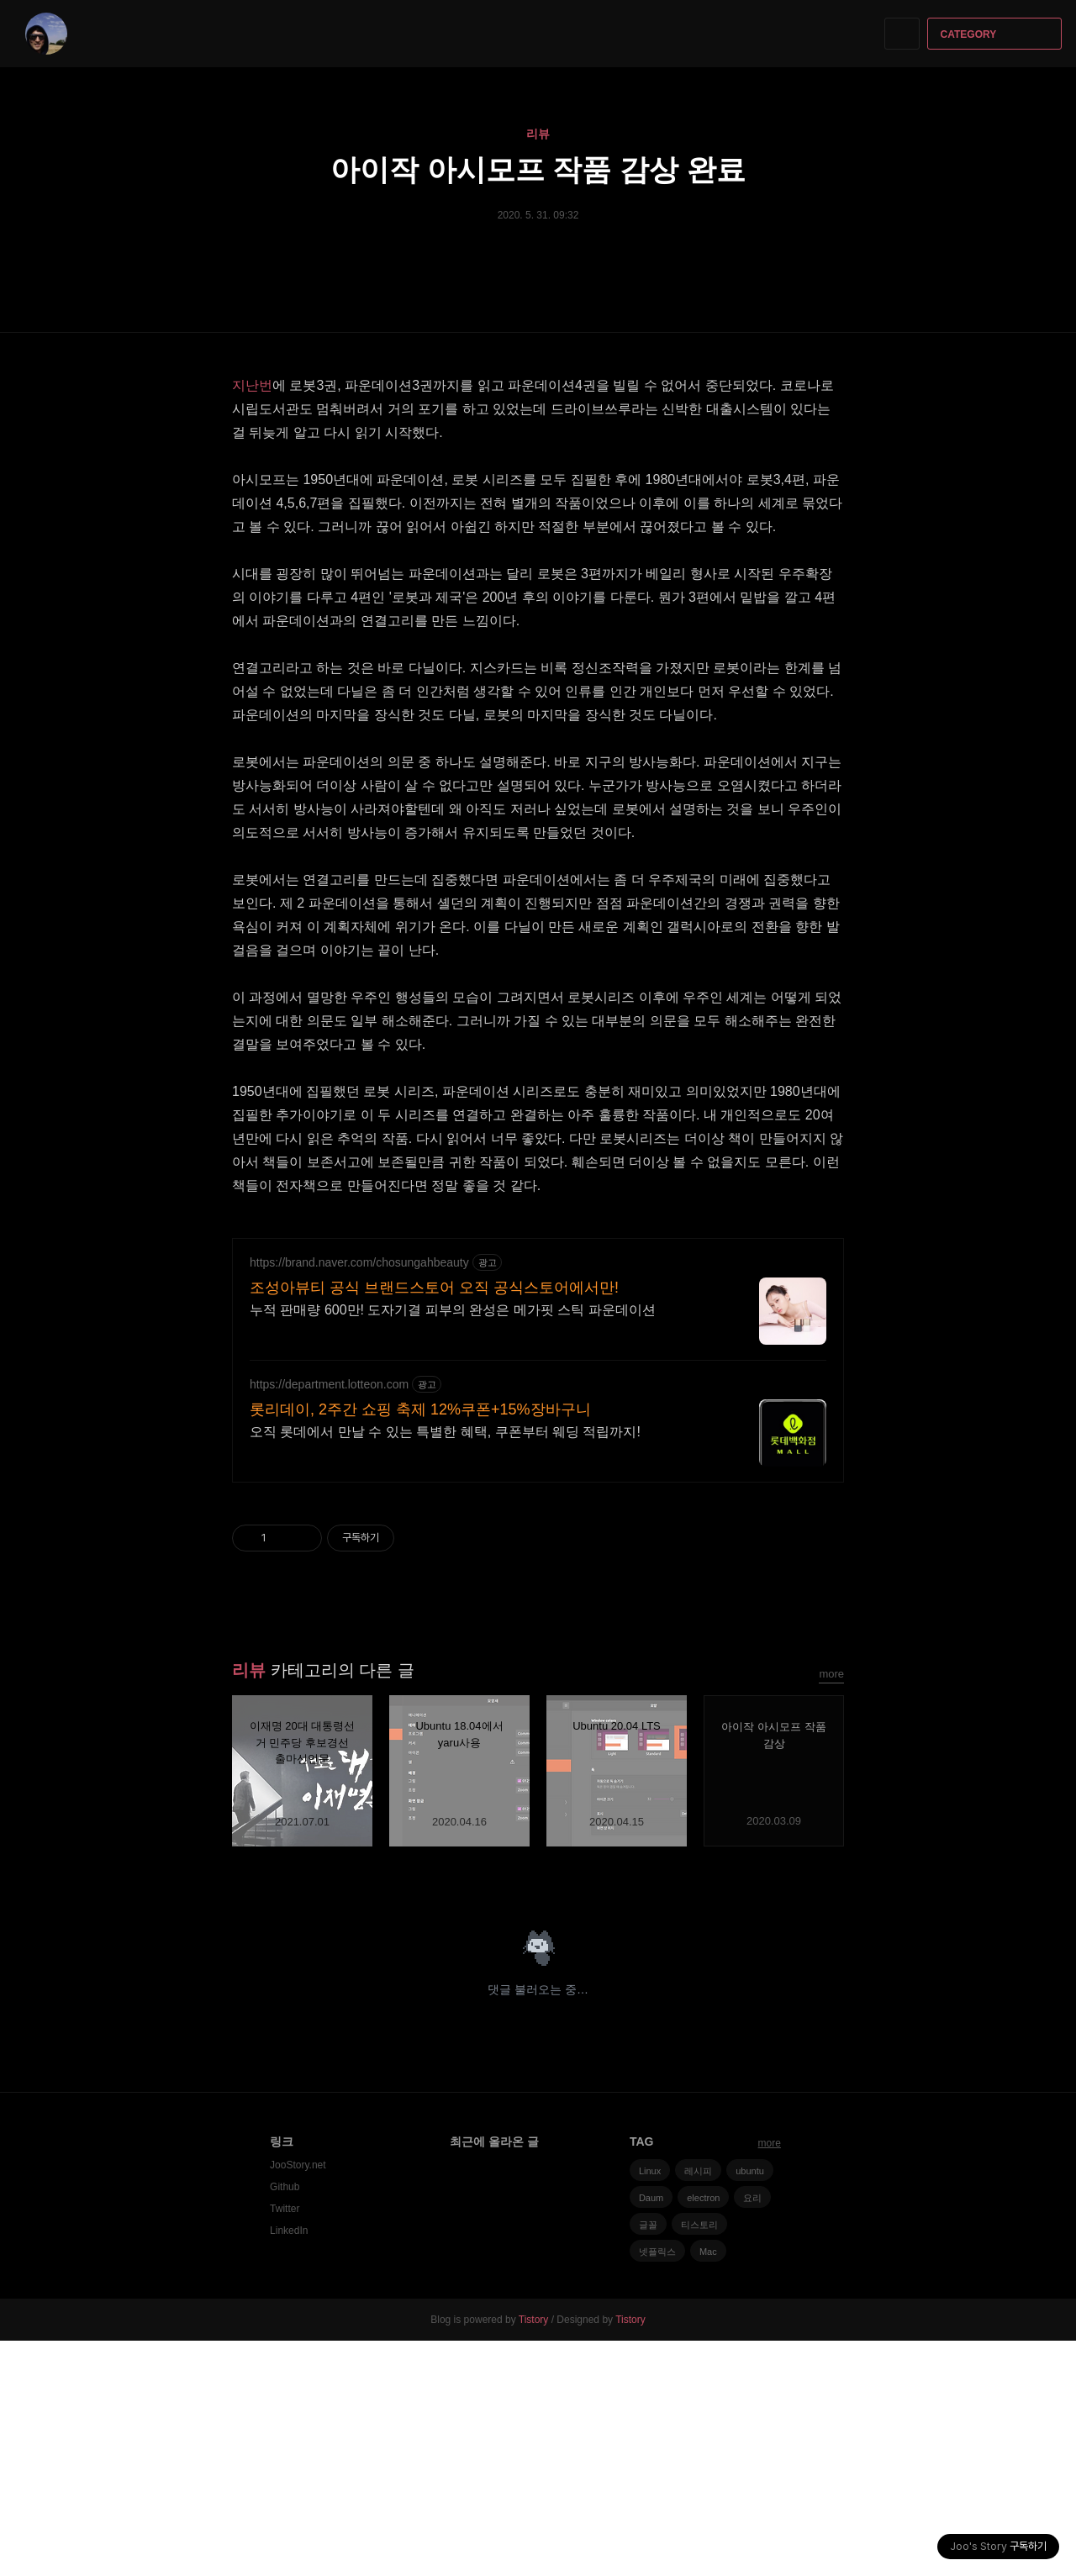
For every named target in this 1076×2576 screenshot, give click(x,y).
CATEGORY (996, 34)
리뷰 (538, 133)
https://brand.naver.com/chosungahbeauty (359, 1497)
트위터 (832, 2111)
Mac (708, 2487)
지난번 (252, 385)
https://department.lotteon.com (329, 1619)
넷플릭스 (657, 2487)
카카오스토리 (802, 2111)
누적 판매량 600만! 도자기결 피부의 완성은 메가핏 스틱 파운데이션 (453, 1545)
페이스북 (773, 2111)
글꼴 (648, 2460)
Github (284, 2422)
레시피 (698, 2406)
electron (703, 2433)
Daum (651, 2433)
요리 (752, 2433)
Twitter (284, 2444)
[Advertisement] (538, 1339)
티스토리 (699, 2460)
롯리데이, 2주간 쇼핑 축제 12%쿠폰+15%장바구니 (420, 1644)
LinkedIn (289, 2466)
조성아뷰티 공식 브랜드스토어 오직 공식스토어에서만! (434, 1523)
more (831, 1909)
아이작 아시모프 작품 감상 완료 (538, 169)
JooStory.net (297, 2400)
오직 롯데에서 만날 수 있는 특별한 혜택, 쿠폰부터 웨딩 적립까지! (445, 1667)
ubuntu (750, 2406)
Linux (650, 2406)
